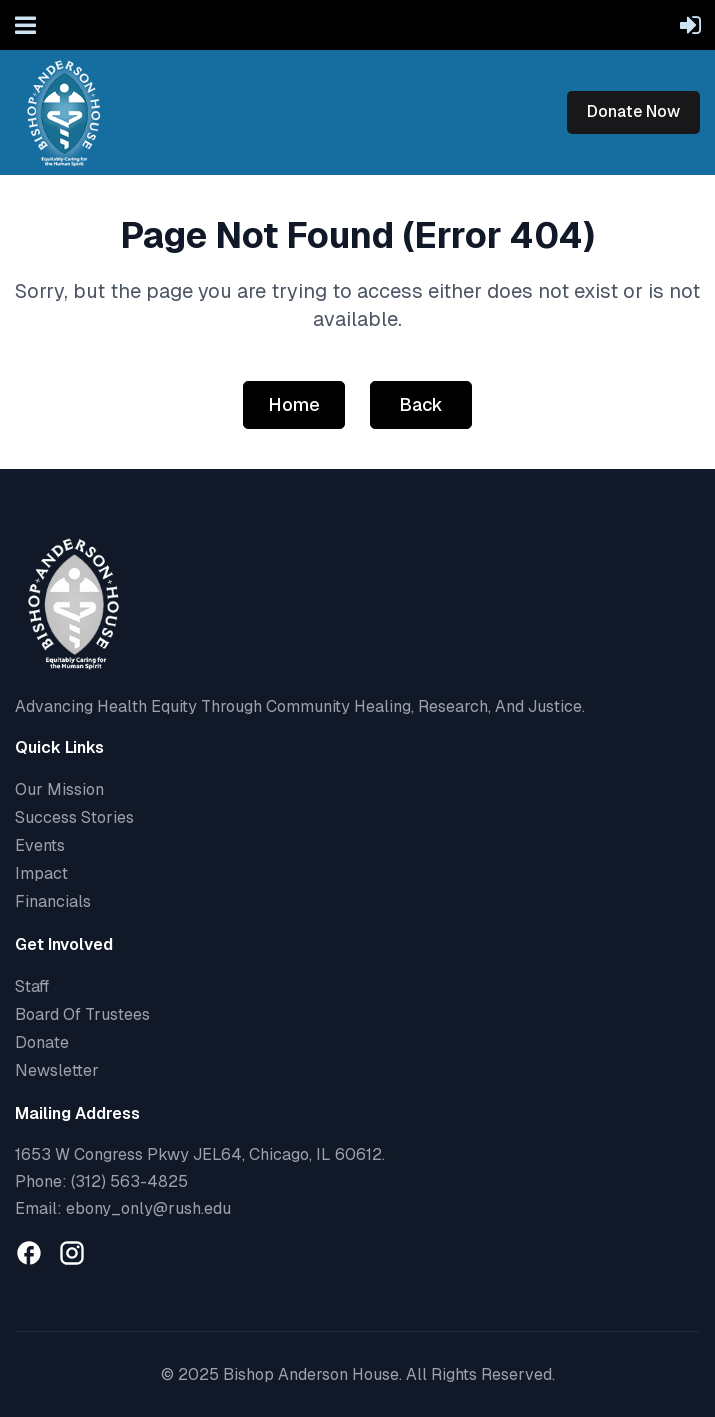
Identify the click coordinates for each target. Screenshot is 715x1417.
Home (294, 404)
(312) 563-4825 (129, 1181)
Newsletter (57, 1070)
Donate (42, 1042)
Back (421, 404)
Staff (32, 986)
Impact (41, 873)
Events (40, 845)
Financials (53, 901)
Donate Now (633, 111)
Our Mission (59, 789)
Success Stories (74, 817)
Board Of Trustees (82, 1014)
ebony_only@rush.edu (148, 1208)
